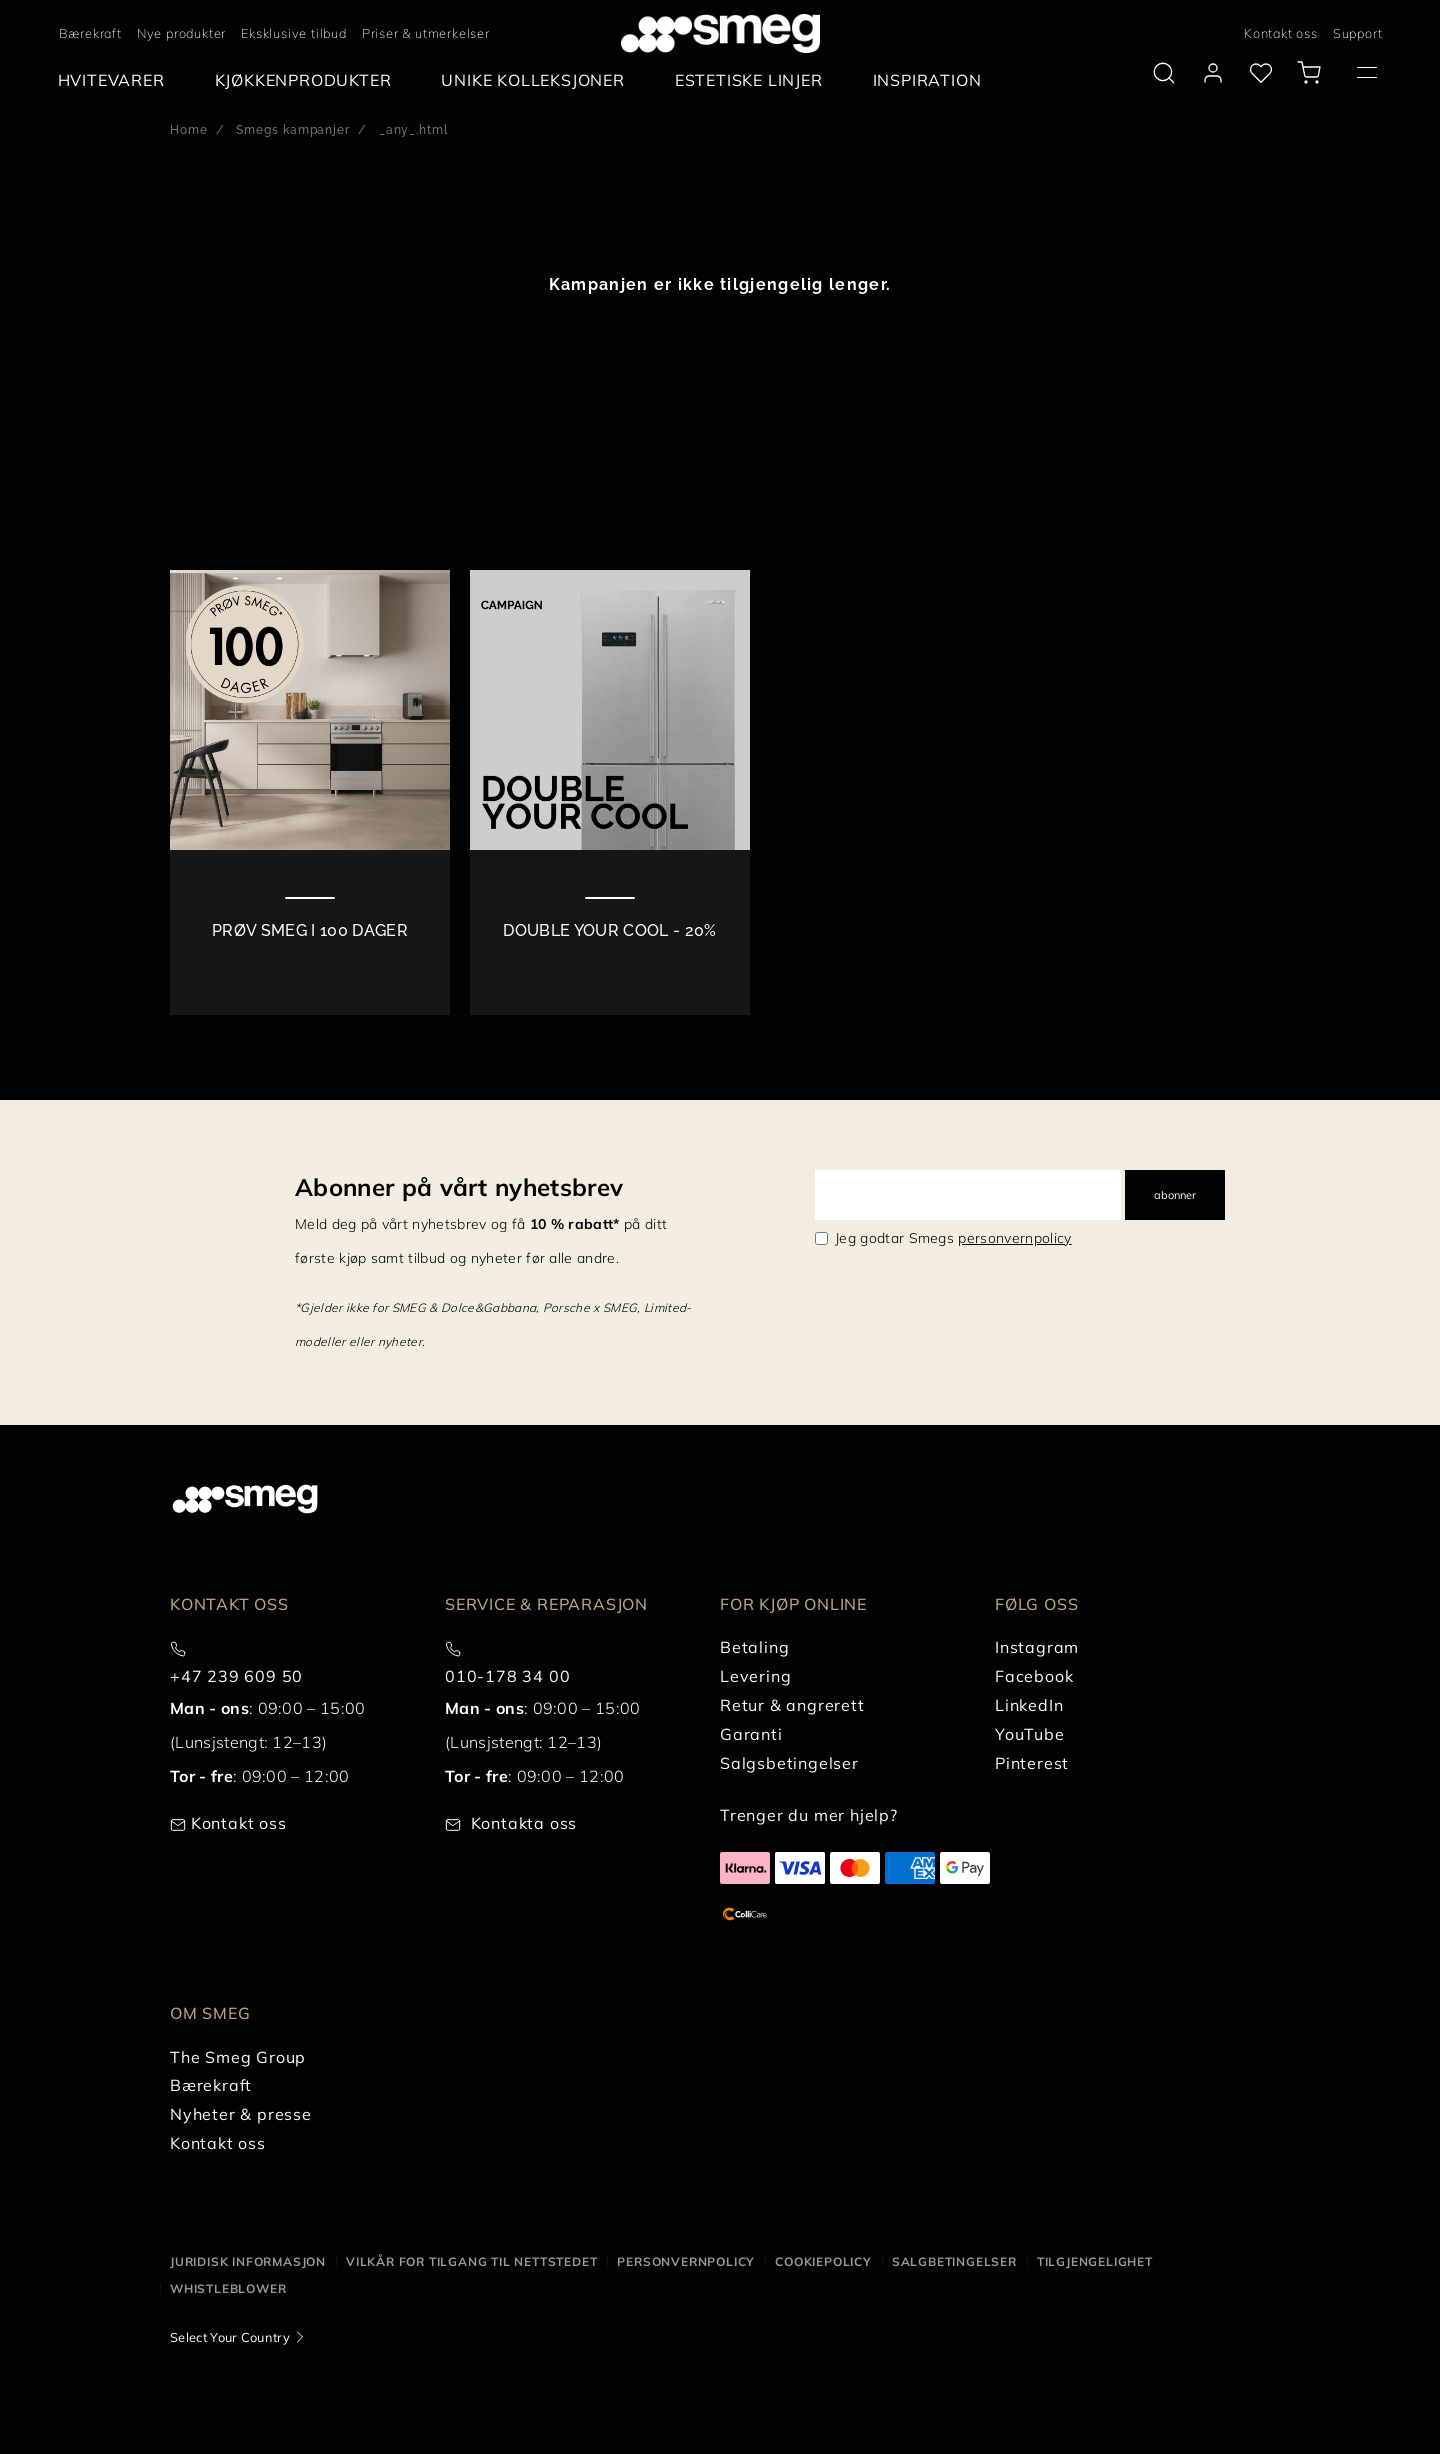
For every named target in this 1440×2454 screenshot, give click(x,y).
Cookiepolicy (823, 2261)
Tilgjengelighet (1095, 2261)
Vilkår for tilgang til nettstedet (471, 2261)
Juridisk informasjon (248, 2261)
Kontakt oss (1281, 33)
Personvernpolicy (686, 2261)
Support (1358, 33)
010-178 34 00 (507, 1676)
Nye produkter (181, 33)
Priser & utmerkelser (426, 33)
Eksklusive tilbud (294, 33)
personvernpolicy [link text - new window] (1014, 1238)
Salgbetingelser (954, 2261)
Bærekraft (90, 33)
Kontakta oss (524, 1823)
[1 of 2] (310, 792)
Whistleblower (228, 2288)
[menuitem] (116, 80)
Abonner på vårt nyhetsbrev (459, 1187)
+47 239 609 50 (236, 1676)
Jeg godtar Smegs (953, 1238)
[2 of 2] (610, 792)
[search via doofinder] (1164, 73)
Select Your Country (230, 2337)
